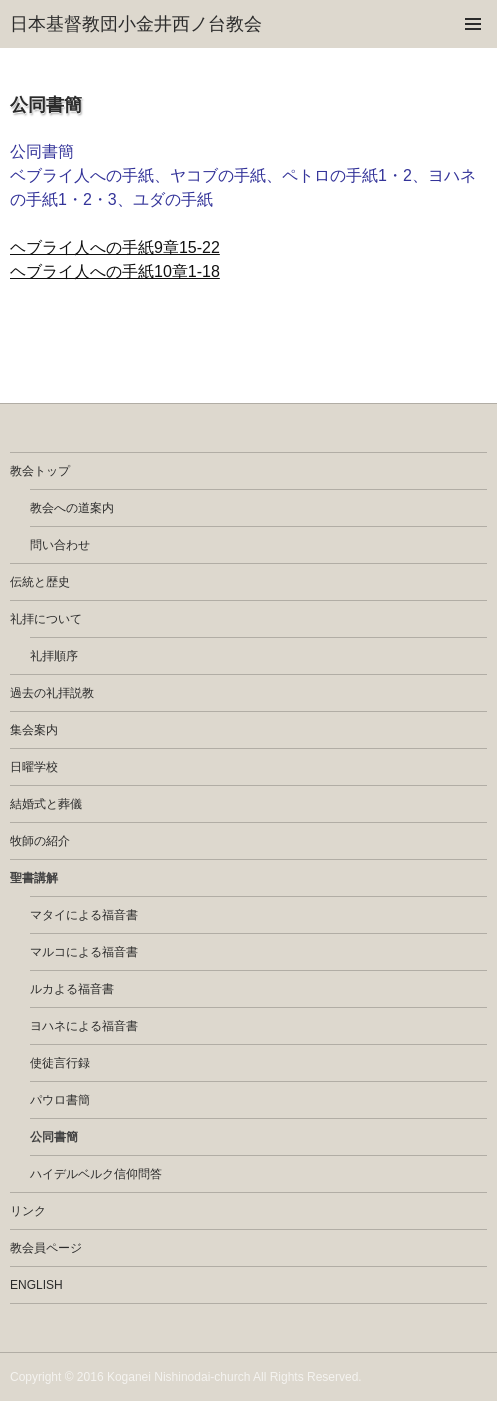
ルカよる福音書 (72, 989)
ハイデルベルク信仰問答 (96, 1174)
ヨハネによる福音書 (84, 1026)
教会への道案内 (72, 508)
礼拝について (46, 619)
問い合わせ (60, 545)
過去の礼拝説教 (52, 693)
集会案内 (34, 730)
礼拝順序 (54, 656)
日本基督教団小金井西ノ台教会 (136, 24)
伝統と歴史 (40, 582)
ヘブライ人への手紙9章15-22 (115, 247)
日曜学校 (34, 767)
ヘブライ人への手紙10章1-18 (115, 271)
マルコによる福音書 (84, 952)
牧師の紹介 (40, 841)
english (36, 1285)
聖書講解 (34, 878)
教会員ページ (46, 1248)
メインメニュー (473, 24)
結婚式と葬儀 (46, 804)
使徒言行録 (60, 1063)
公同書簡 (54, 1137)
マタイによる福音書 (84, 915)
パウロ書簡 (60, 1100)
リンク (28, 1211)
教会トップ (40, 471)
